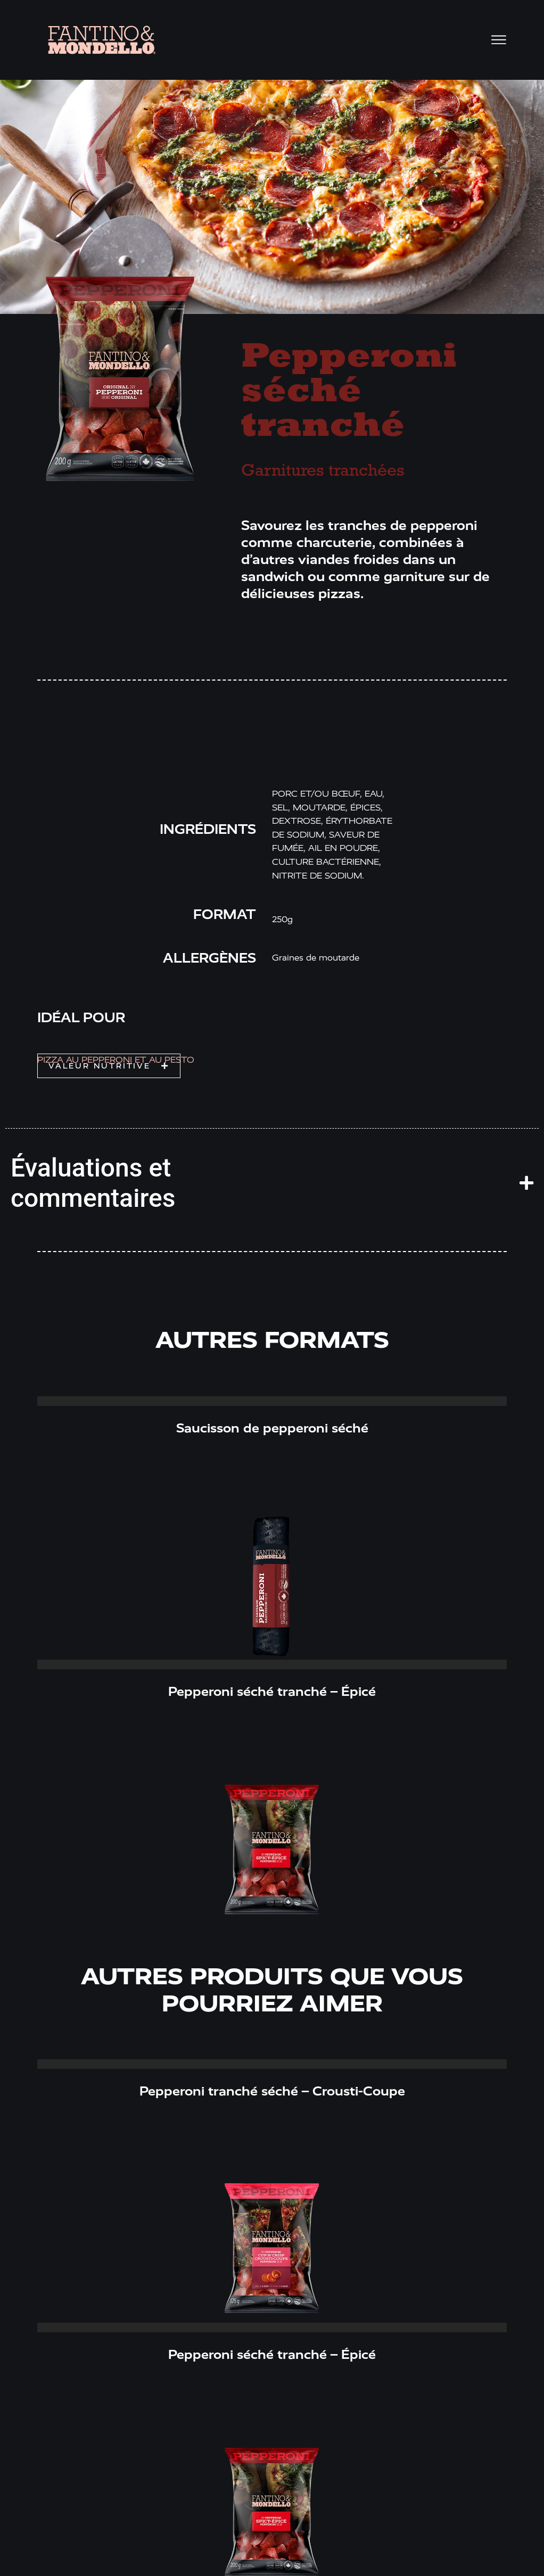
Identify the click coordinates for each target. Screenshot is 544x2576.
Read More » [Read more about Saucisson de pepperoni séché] (272, 1401)
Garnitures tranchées (323, 471)
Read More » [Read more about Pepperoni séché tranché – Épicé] (272, 1664)
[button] (108, 1066)
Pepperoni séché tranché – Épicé (272, 1691)
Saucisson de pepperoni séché (272, 1428)
